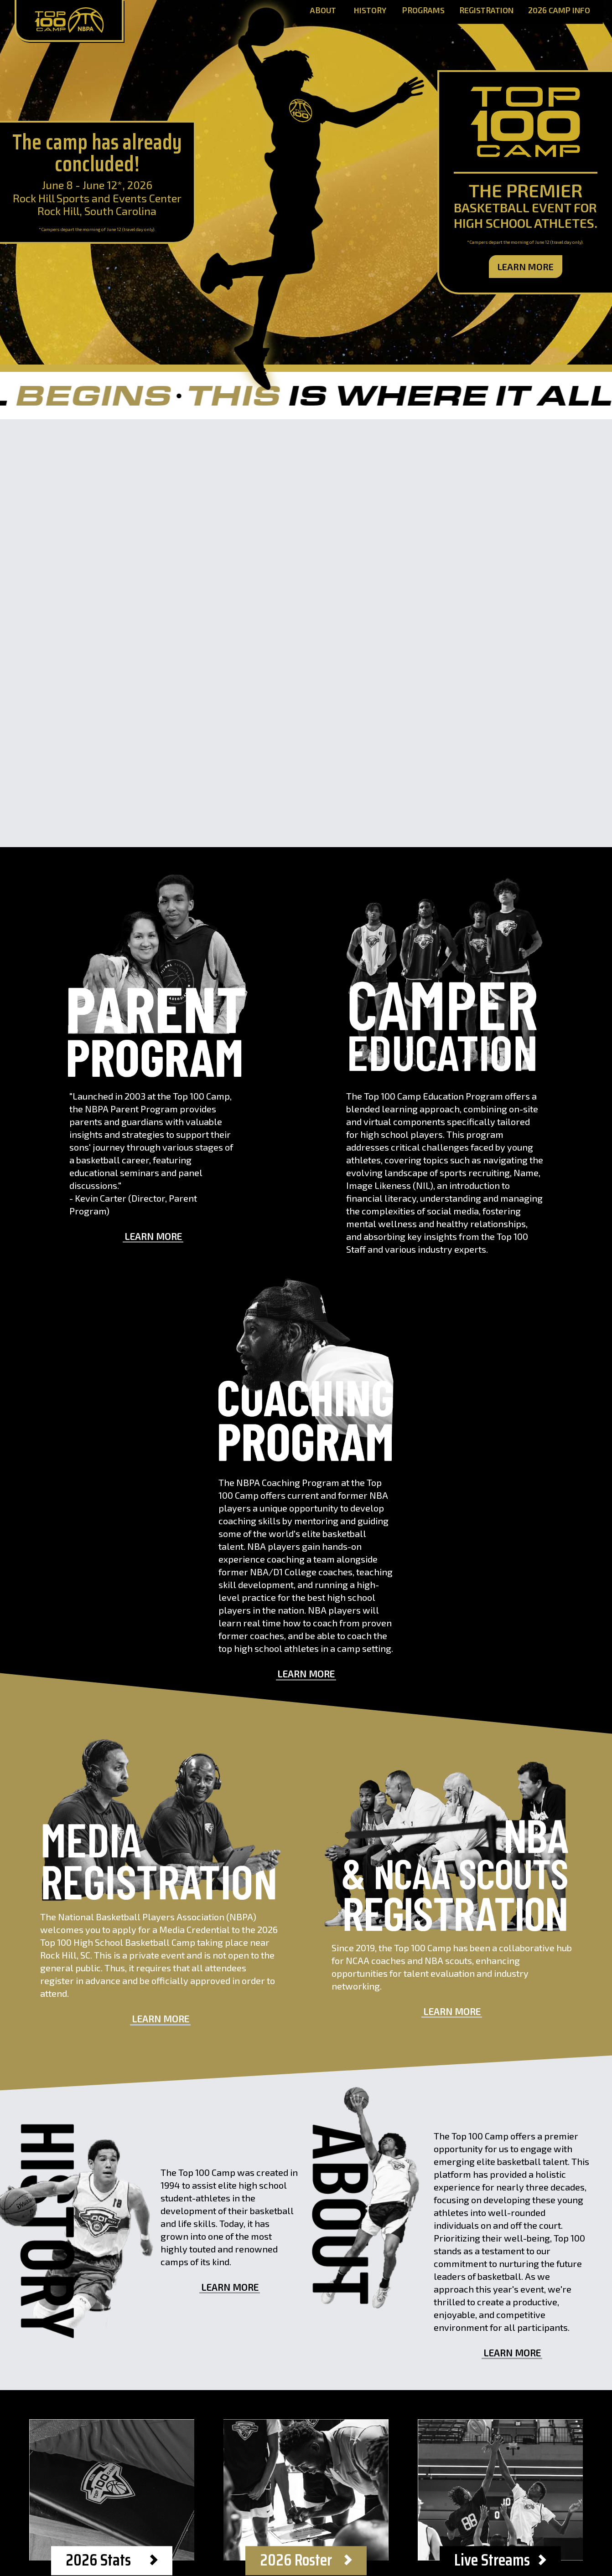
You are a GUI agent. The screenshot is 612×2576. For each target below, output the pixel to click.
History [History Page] (370, 10)
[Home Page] (69, 21)
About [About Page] (323, 10)
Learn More (526, 266)
